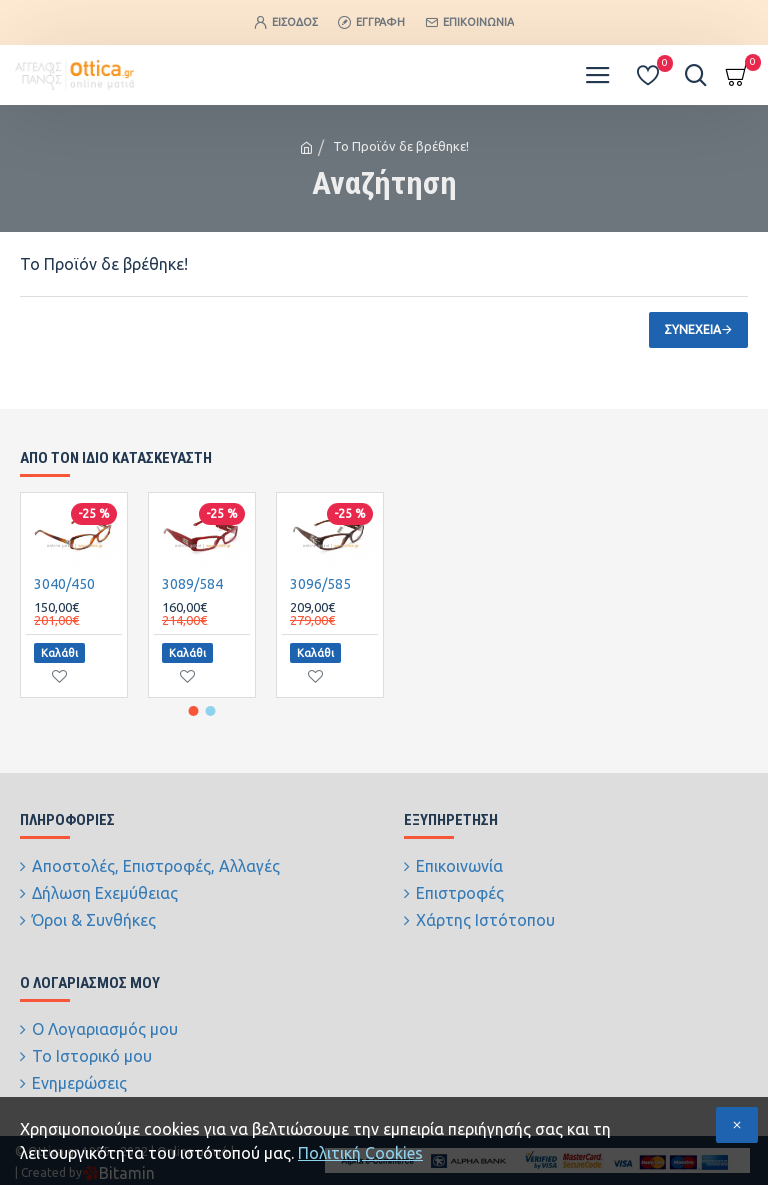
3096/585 (320, 603)
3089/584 (192, 603)
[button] (194, 728)
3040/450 (64, 603)
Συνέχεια (692, 329)
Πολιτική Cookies (360, 1153)
